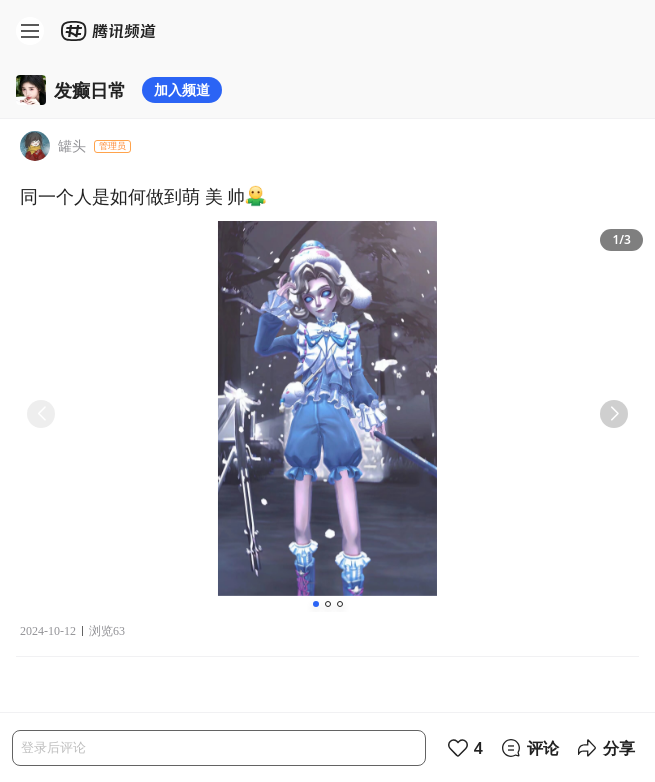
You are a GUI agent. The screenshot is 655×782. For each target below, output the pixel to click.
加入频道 (182, 89)
